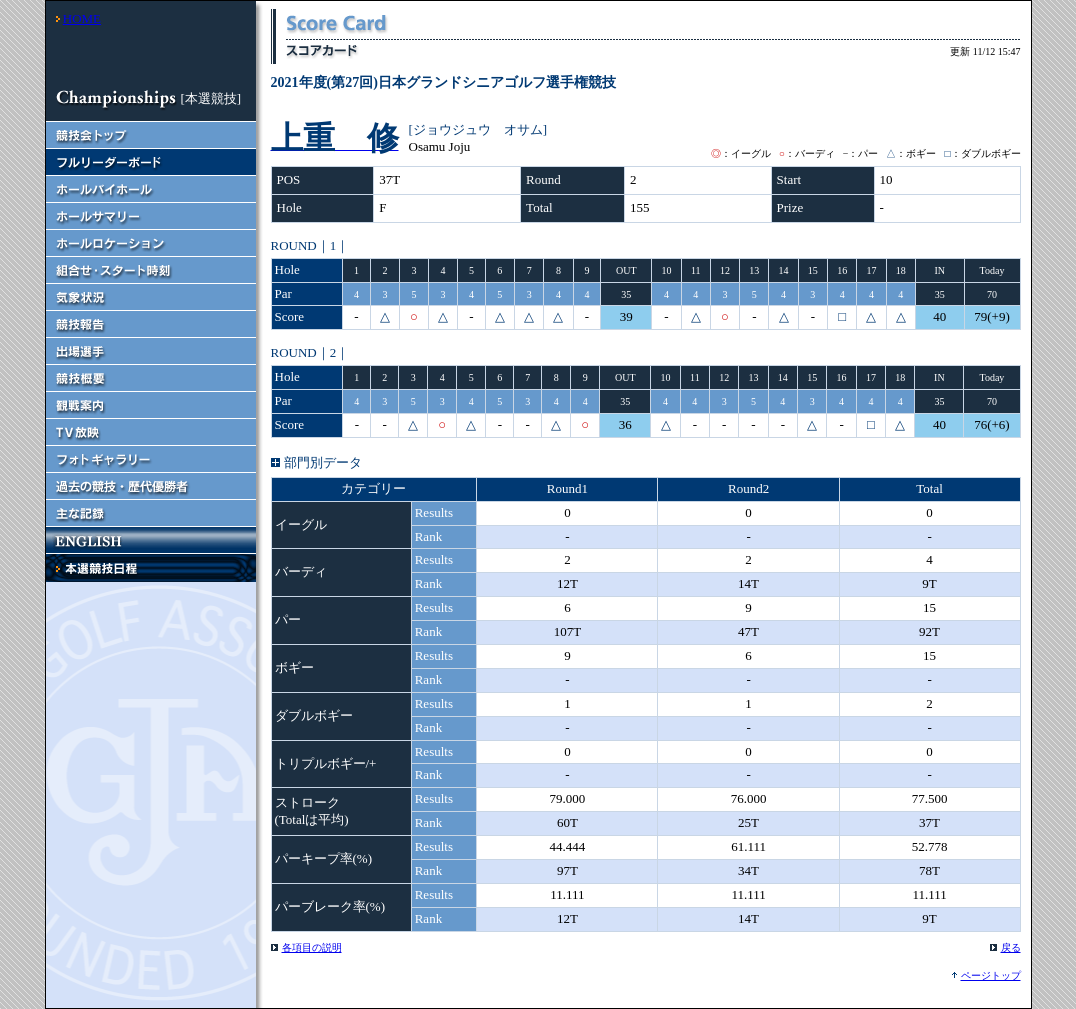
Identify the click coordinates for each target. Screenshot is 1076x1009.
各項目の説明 (312, 947)
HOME (82, 18)
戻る (1011, 947)
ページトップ (991, 975)
